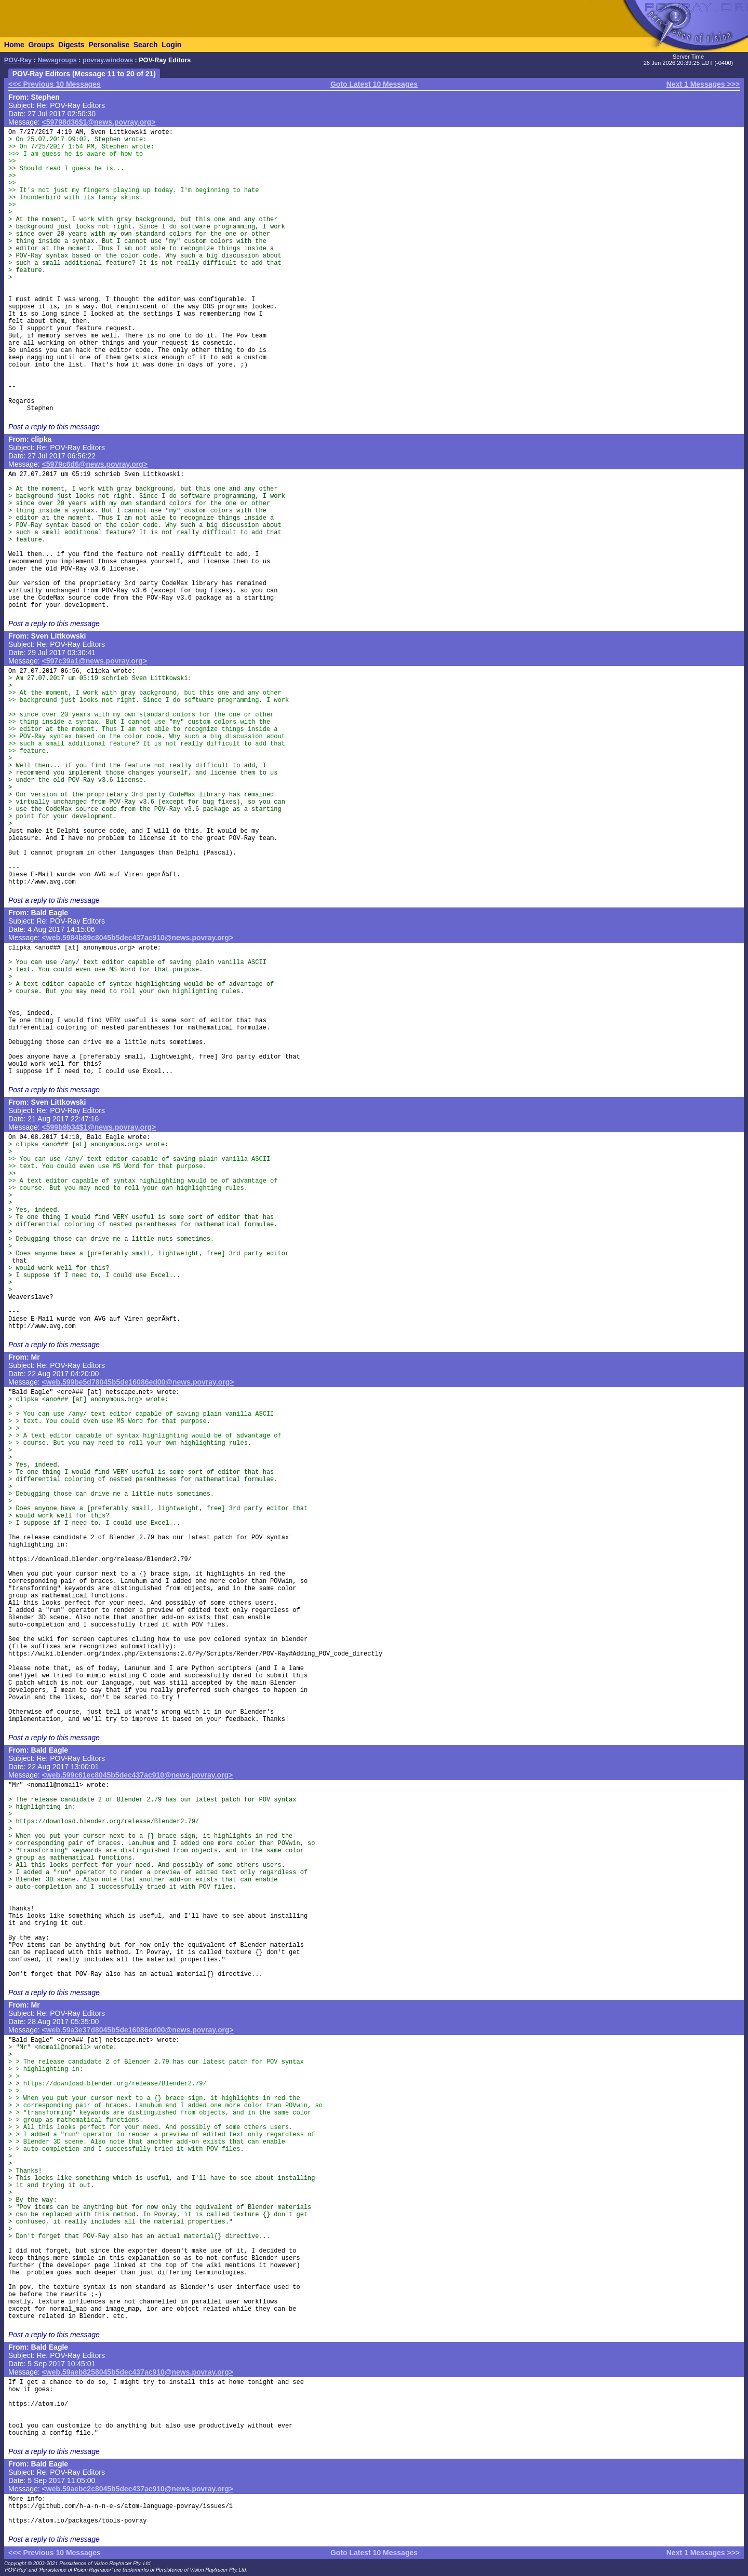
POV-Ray (18, 60)
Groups (41, 44)
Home (14, 44)
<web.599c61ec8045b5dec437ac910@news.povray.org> (137, 1775)
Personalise (108, 44)
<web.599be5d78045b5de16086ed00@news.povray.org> (138, 1382)
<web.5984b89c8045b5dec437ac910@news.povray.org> (137, 937)
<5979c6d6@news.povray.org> (95, 464)
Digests (71, 44)
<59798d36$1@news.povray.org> (99, 122)
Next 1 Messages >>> (703, 84)
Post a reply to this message (54, 427)
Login (171, 44)
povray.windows (108, 60)
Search (145, 44)
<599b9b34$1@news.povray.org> (99, 1127)
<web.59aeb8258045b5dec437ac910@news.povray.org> (137, 2372)
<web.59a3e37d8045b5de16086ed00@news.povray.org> (138, 2030)
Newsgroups (57, 60)
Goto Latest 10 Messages (374, 84)
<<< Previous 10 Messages (54, 84)
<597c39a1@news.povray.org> (95, 661)
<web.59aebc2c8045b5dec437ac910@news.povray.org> (137, 2489)
